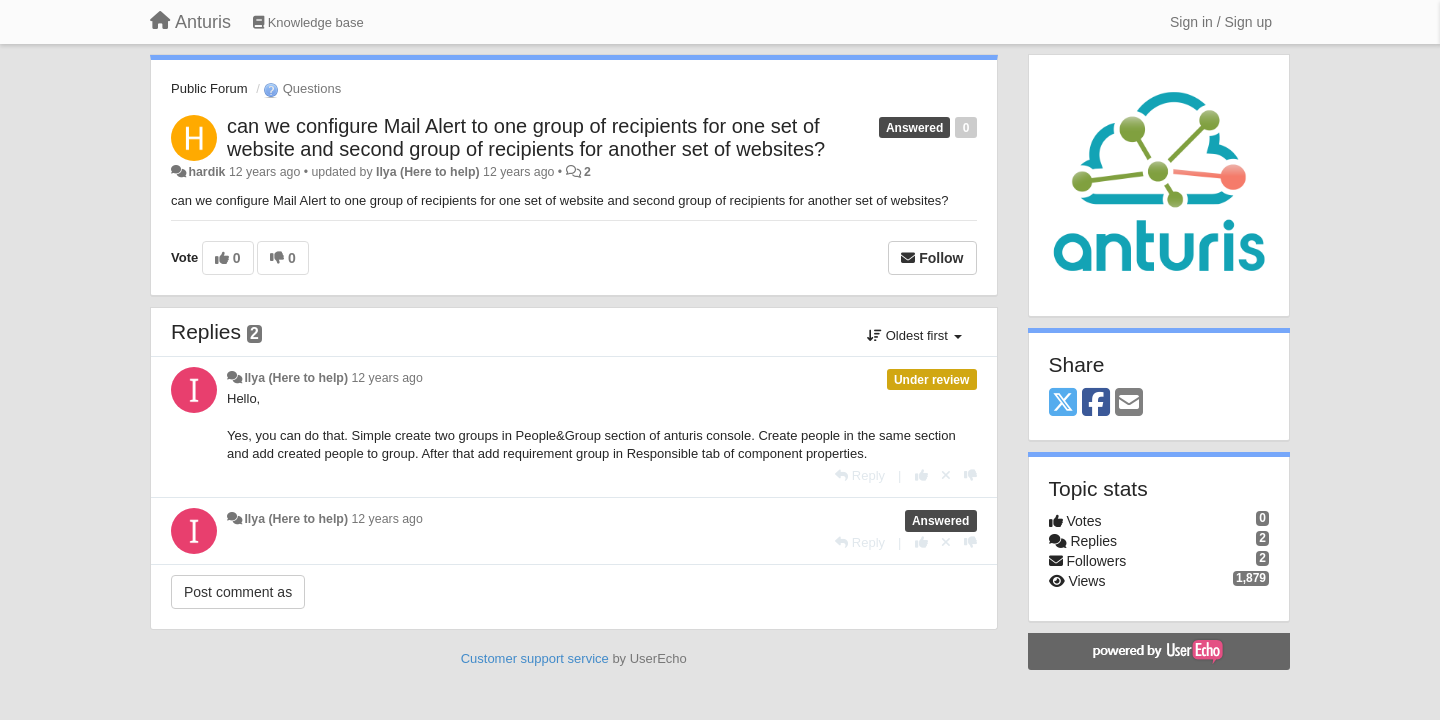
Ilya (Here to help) (428, 172)
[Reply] (860, 475)
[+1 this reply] (921, 475)
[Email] (1129, 403)
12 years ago (386, 378)
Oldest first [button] (914, 335)
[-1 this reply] (970, 475)
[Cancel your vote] (946, 475)
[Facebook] (1096, 403)
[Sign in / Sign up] (1221, 22)
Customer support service (535, 658)
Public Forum (209, 88)
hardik (206, 172)
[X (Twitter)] (1063, 403)
